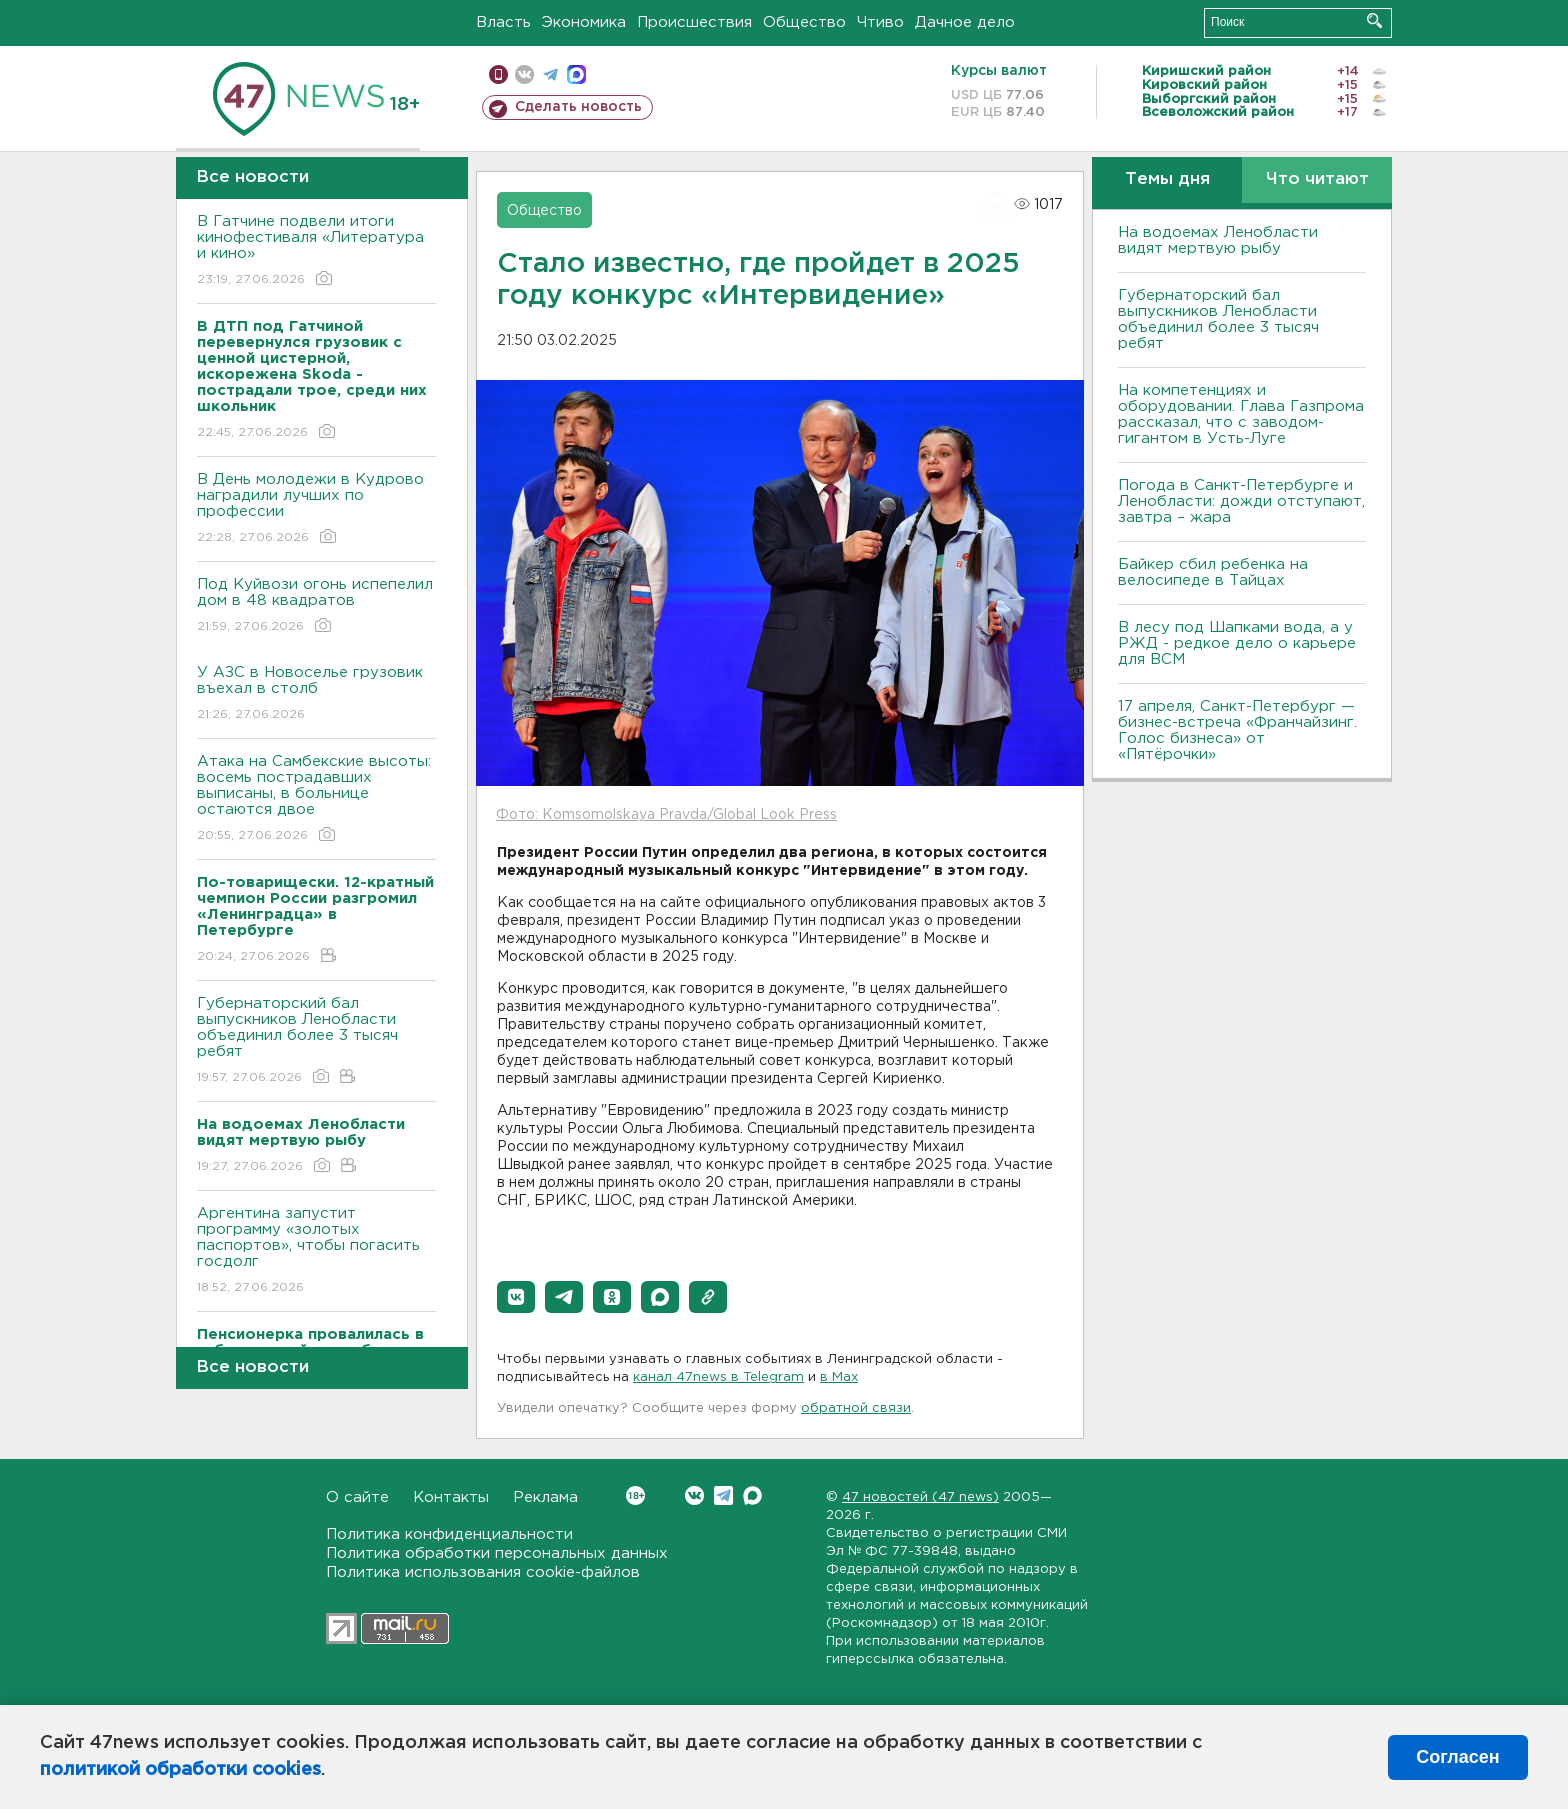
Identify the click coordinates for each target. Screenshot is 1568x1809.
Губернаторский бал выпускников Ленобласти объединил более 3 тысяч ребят (316, 1041)
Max (752, 1495)
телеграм (550, 74)
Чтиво (880, 22)
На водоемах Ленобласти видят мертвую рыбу (1218, 240)
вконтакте (524, 74)
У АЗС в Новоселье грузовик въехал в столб (316, 694)
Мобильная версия (498, 74)
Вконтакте (635, 1495)
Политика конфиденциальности (449, 1534)
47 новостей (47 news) (920, 1497)
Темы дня (1167, 179)
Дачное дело (965, 22)
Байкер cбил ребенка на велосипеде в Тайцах (1213, 572)
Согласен (1457, 1757)
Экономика (584, 22)
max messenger (576, 74)
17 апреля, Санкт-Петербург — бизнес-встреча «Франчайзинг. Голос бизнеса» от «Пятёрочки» (1237, 730)
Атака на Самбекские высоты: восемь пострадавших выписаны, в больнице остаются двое (316, 799)
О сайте (357, 1497)
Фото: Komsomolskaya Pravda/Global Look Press (666, 815)
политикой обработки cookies (180, 1770)
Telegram (723, 1495)
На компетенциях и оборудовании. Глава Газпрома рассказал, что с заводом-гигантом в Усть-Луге (1241, 414)
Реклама (545, 1497)
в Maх (839, 1377)
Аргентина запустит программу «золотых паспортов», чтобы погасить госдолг (316, 1251)
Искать (1374, 20)
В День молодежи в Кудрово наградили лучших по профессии (316, 509)
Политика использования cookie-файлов (483, 1572)
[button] (516, 1297)
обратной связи (856, 1408)
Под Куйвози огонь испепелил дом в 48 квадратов (316, 606)
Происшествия (694, 22)
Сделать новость (578, 107)
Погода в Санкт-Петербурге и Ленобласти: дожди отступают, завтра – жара (1241, 501)
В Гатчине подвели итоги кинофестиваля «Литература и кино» (316, 251)
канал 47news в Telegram (718, 1377)
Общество (804, 22)
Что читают (1317, 179)
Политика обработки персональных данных (497, 1553)
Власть (503, 22)
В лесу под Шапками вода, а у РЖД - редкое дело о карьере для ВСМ (1237, 643)
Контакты (451, 1497)
